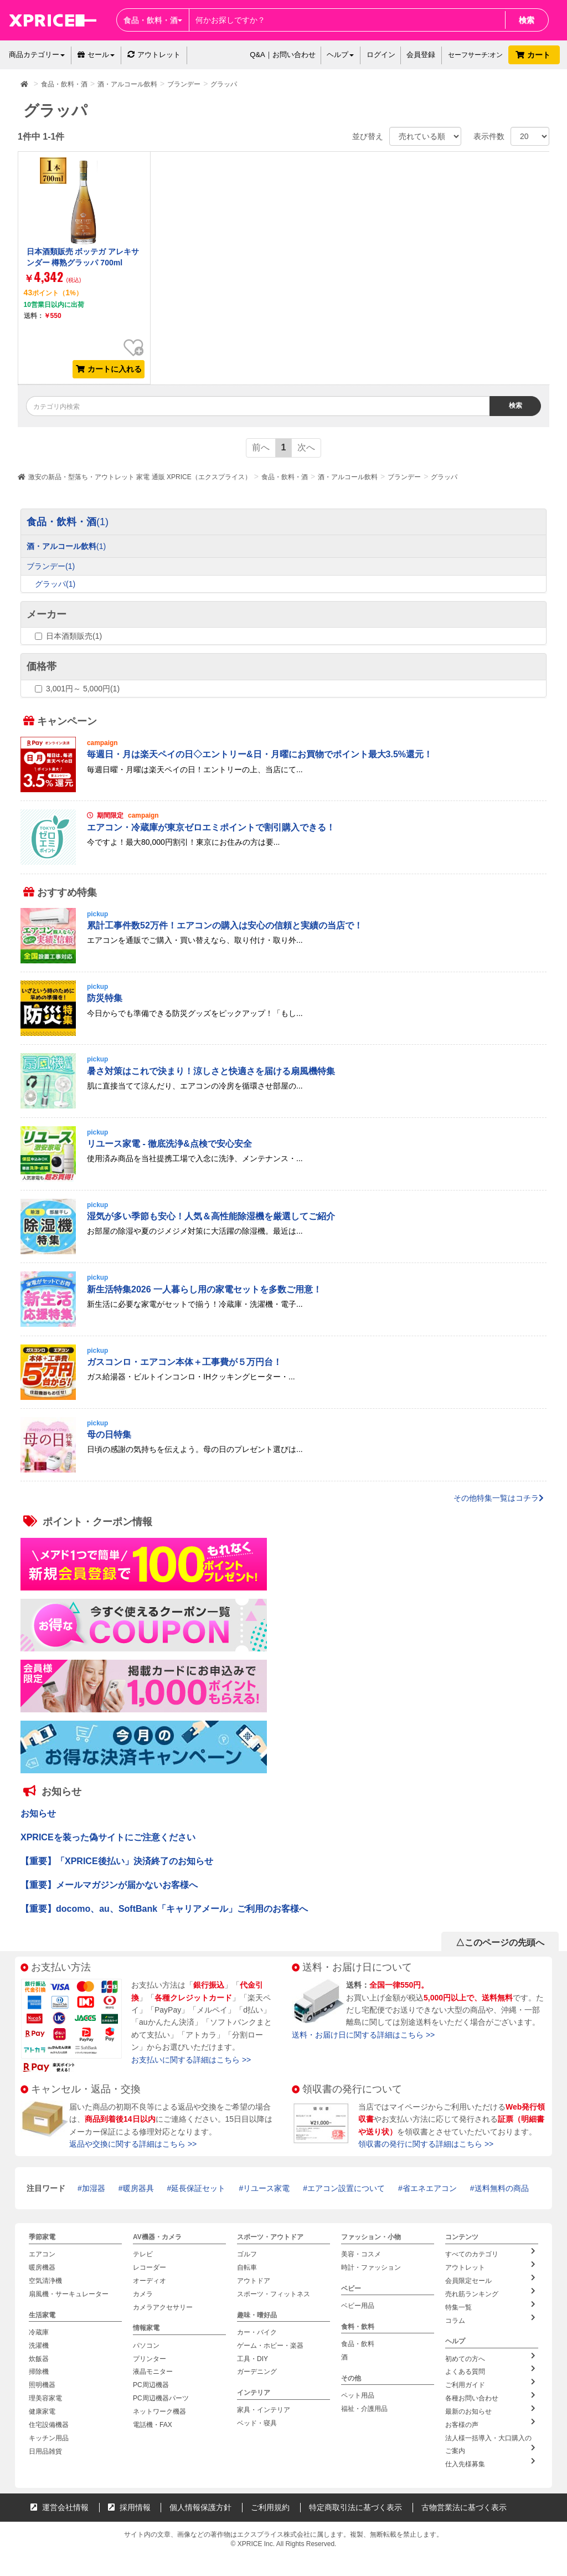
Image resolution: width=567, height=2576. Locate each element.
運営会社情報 (59, 2503)
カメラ (143, 2293)
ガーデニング (257, 2370)
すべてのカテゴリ (490, 2253)
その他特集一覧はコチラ (498, 1498)
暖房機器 (42, 2267)
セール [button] (96, 54)
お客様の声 (490, 2421)
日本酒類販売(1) (74, 636)
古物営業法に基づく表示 (464, 2503)
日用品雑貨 (45, 2448)
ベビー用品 (357, 2305)
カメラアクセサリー (163, 2306)
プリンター (149, 2357)
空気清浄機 (45, 2280)
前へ (261, 447)
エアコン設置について (346, 2188)
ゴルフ (247, 2254)
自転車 (247, 2267)
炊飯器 (39, 2357)
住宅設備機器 (49, 2422)
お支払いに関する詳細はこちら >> (191, 2059)
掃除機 (39, 2370)
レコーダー (149, 2267)
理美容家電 (45, 2396)
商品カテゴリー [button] (37, 54)
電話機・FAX (152, 2422)
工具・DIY (252, 2357)
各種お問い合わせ (490, 2395)
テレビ (143, 2254)
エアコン (42, 2254)
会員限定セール (490, 2279)
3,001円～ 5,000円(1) (83, 688)
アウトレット (154, 54)
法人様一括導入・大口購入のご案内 (491, 2441)
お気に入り (133, 339)
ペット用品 (357, 2394)
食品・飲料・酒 (284, 477)
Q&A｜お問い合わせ (282, 54)
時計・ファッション (371, 2267)
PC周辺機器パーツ (161, 2396)
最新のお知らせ (490, 2408)
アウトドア (253, 2280)
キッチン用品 (49, 2435)
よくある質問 (490, 2369)
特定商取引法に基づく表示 (355, 2503)
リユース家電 (266, 2188)
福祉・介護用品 (364, 2407)
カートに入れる (109, 369)
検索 (526, 20)
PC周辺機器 (151, 2383)
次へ (306, 447)
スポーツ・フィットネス (273, 2293)
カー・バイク (257, 2331)
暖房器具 (138, 2188)
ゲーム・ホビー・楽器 (270, 2344)
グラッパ (444, 477)
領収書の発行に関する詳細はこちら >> (425, 2143)
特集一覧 (490, 2305)
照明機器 (42, 2383)
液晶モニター (153, 2370)
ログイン (381, 54)
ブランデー (404, 477)
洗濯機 (39, 2344)
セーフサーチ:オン (475, 55)
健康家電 (42, 2409)
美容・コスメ (361, 2254)
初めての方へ (490, 2356)
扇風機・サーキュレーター (69, 2293)
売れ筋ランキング (490, 2292)
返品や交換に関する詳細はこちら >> (133, 2143)
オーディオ (149, 2280)
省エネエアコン (430, 2188)
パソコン (146, 2344)
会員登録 (420, 54)
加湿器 (93, 2188)
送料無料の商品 (502, 2188)
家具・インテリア (263, 2408)
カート (534, 54)
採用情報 (129, 2503)
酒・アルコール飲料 (348, 477)
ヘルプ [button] (340, 54)
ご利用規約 (270, 2503)
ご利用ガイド (490, 2382)
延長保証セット (198, 2188)
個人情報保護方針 (200, 2503)
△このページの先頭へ (500, 1942)
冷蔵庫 (39, 2331)
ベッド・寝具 (257, 2421)
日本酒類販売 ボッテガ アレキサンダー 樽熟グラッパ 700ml (83, 257)
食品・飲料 (357, 2343)
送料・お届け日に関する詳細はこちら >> (363, 2034)
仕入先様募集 (490, 2460)
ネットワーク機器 (159, 2409)
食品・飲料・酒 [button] (152, 20)
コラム (490, 2318)
